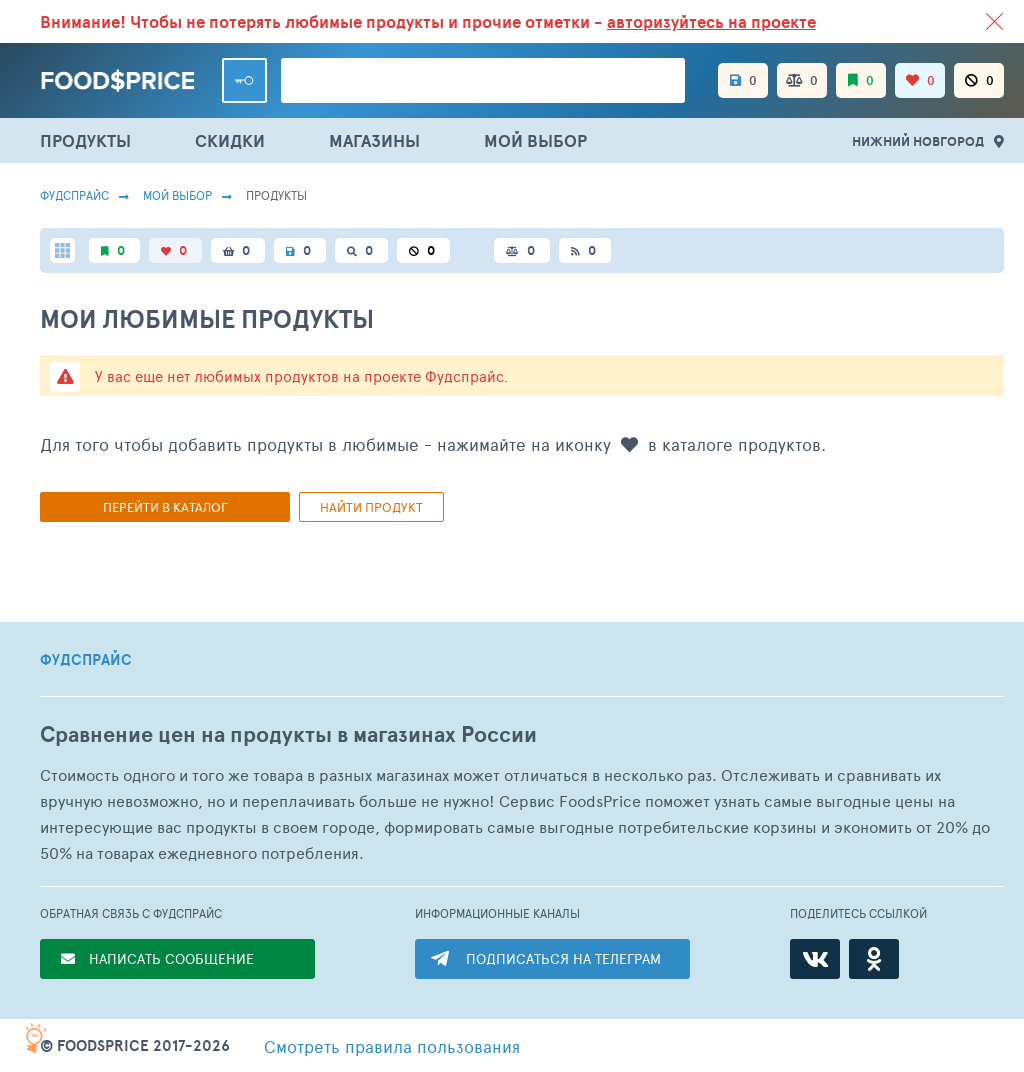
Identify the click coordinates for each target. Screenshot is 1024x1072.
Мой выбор (177, 195)
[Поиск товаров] (483, 80)
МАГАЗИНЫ (374, 140)
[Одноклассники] (874, 959)
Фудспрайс (74, 195)
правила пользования (392, 1046)
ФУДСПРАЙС (86, 660)
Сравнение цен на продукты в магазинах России (288, 734)
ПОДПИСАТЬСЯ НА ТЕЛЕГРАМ (563, 958)
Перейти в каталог (165, 507)
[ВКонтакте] (815, 959)
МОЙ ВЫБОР (535, 140)
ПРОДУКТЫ (85, 140)
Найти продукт (371, 507)
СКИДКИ (230, 140)
